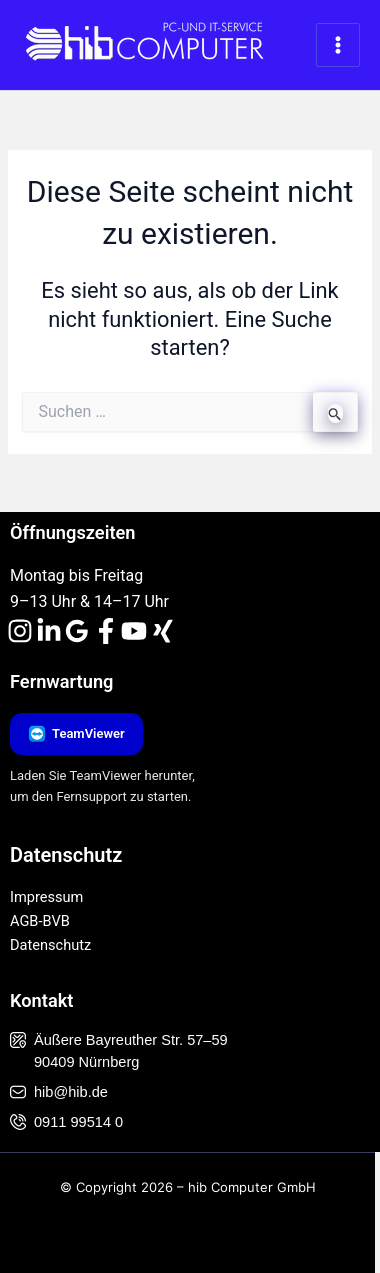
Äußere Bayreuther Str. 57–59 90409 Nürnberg (119, 1051)
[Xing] (163, 631)
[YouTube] (134, 631)
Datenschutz (50, 945)
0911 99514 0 (66, 1122)
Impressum (46, 897)
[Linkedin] (49, 631)
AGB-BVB (40, 921)
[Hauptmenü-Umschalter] (338, 45)
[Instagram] (20, 631)
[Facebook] (106, 631)
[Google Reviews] (77, 631)
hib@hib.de (59, 1092)
